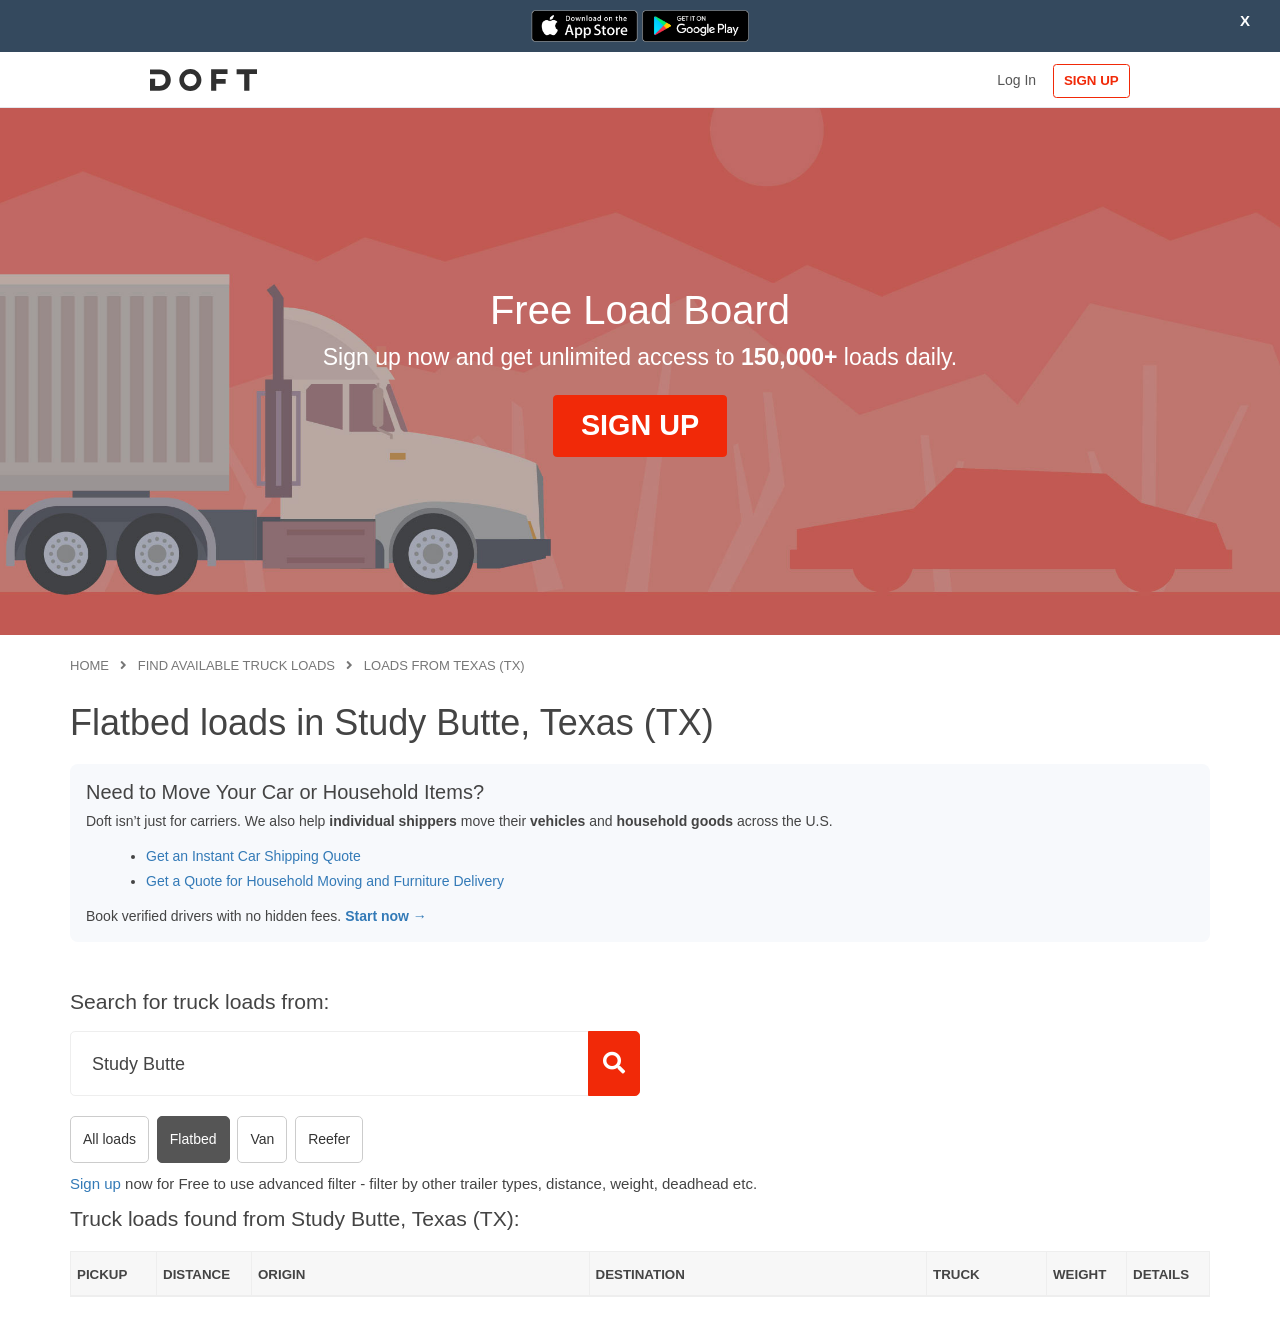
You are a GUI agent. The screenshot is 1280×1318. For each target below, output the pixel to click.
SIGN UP (1145, 80)
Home (89, 665)
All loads (109, 1139)
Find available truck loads (236, 665)
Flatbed (193, 1139)
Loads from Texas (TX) (444, 665)
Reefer (329, 1139)
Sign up (95, 1183)
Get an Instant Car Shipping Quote (253, 856)
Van (262, 1139)
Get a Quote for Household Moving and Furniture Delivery (325, 881)
